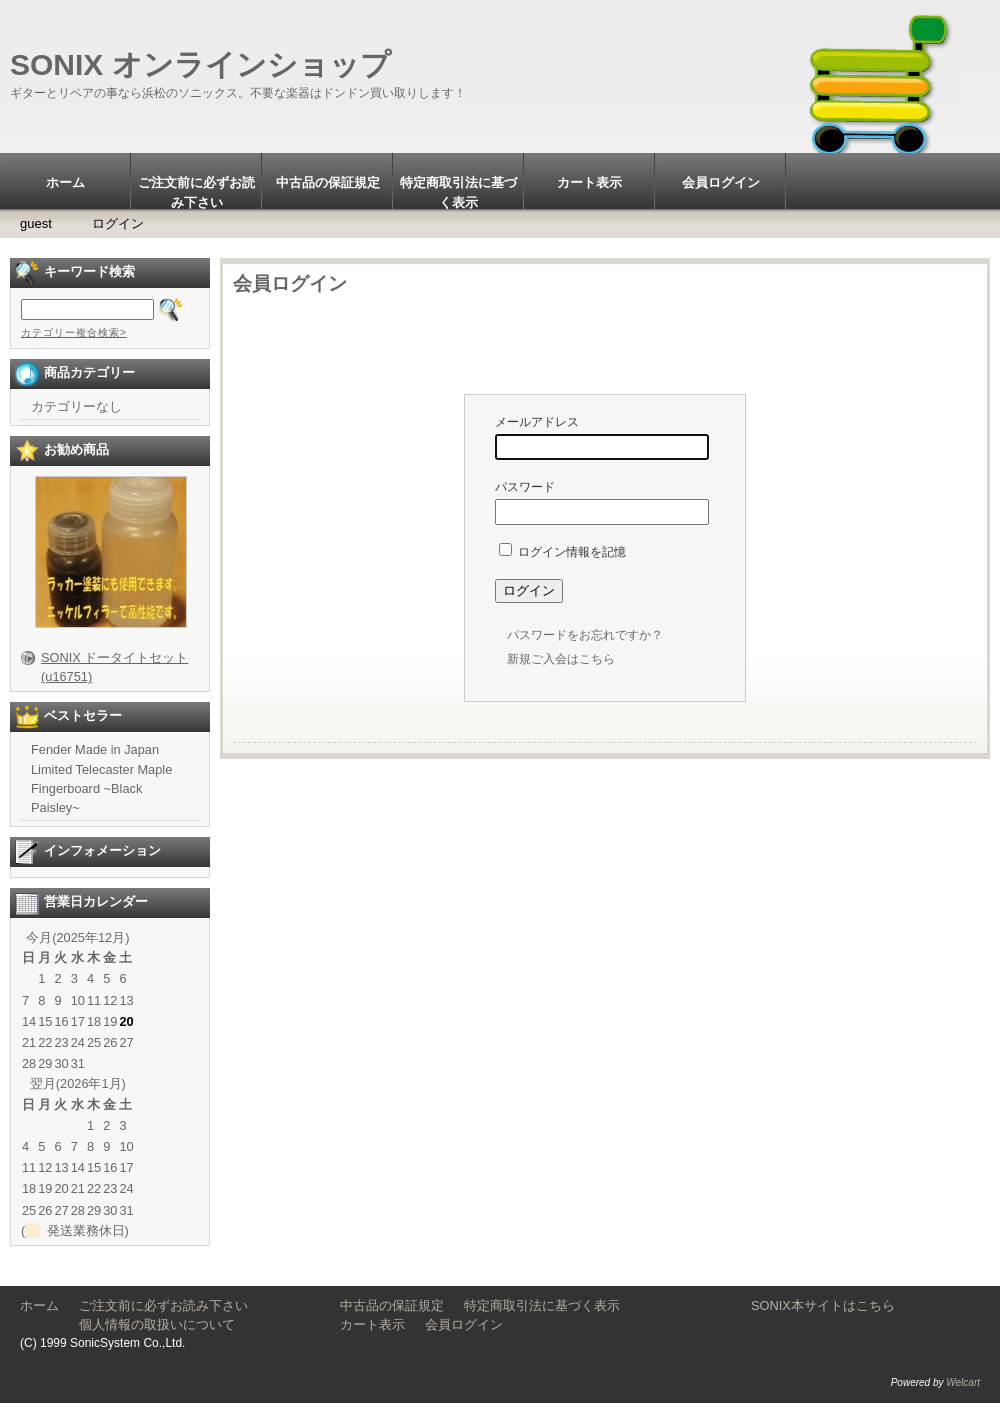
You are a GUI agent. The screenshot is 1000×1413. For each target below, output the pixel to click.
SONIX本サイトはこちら (823, 1305)
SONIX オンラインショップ (200, 64)
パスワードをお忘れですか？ (585, 635)
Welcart (963, 1382)
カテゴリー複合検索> (74, 332)
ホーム (65, 182)
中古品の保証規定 (328, 182)
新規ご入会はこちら (561, 659)
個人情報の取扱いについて (189, 1324)
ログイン (118, 223)
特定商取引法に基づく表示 (458, 192)
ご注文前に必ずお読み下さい (196, 192)
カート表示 (589, 182)
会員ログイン (721, 182)
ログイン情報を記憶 (562, 552)
